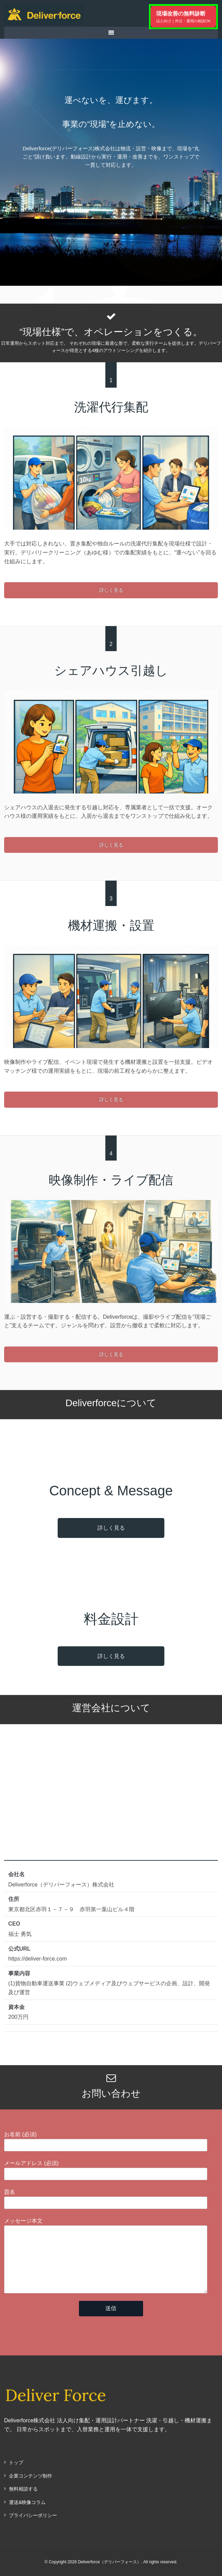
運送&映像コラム (27, 2502)
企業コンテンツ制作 (30, 2476)
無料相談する (23, 2489)
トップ (16, 2462)
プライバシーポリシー (33, 2515)
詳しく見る (111, 590)
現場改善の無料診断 (183, 17)
